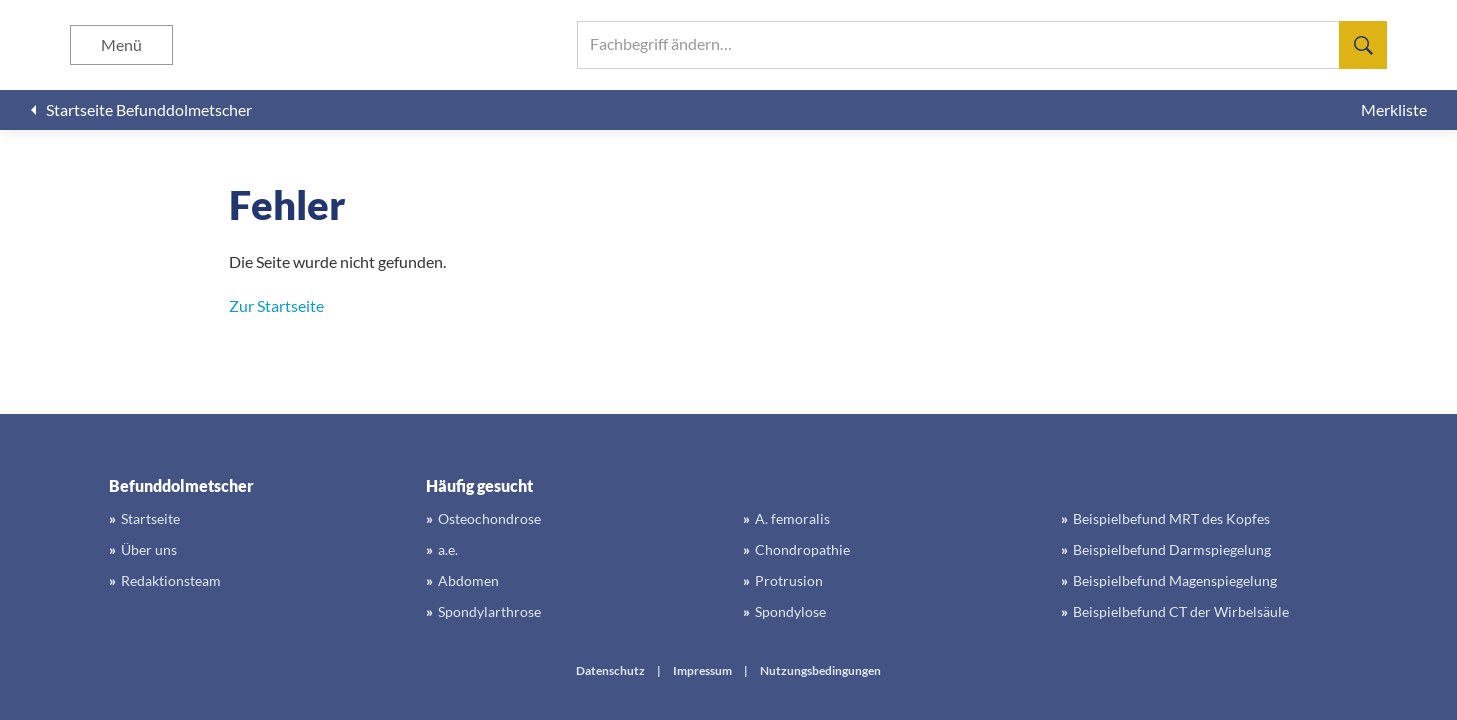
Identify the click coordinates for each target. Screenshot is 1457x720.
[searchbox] (982, 45)
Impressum (702, 670)
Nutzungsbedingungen (820, 670)
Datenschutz (610, 670)
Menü (121, 44)
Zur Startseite (276, 305)
